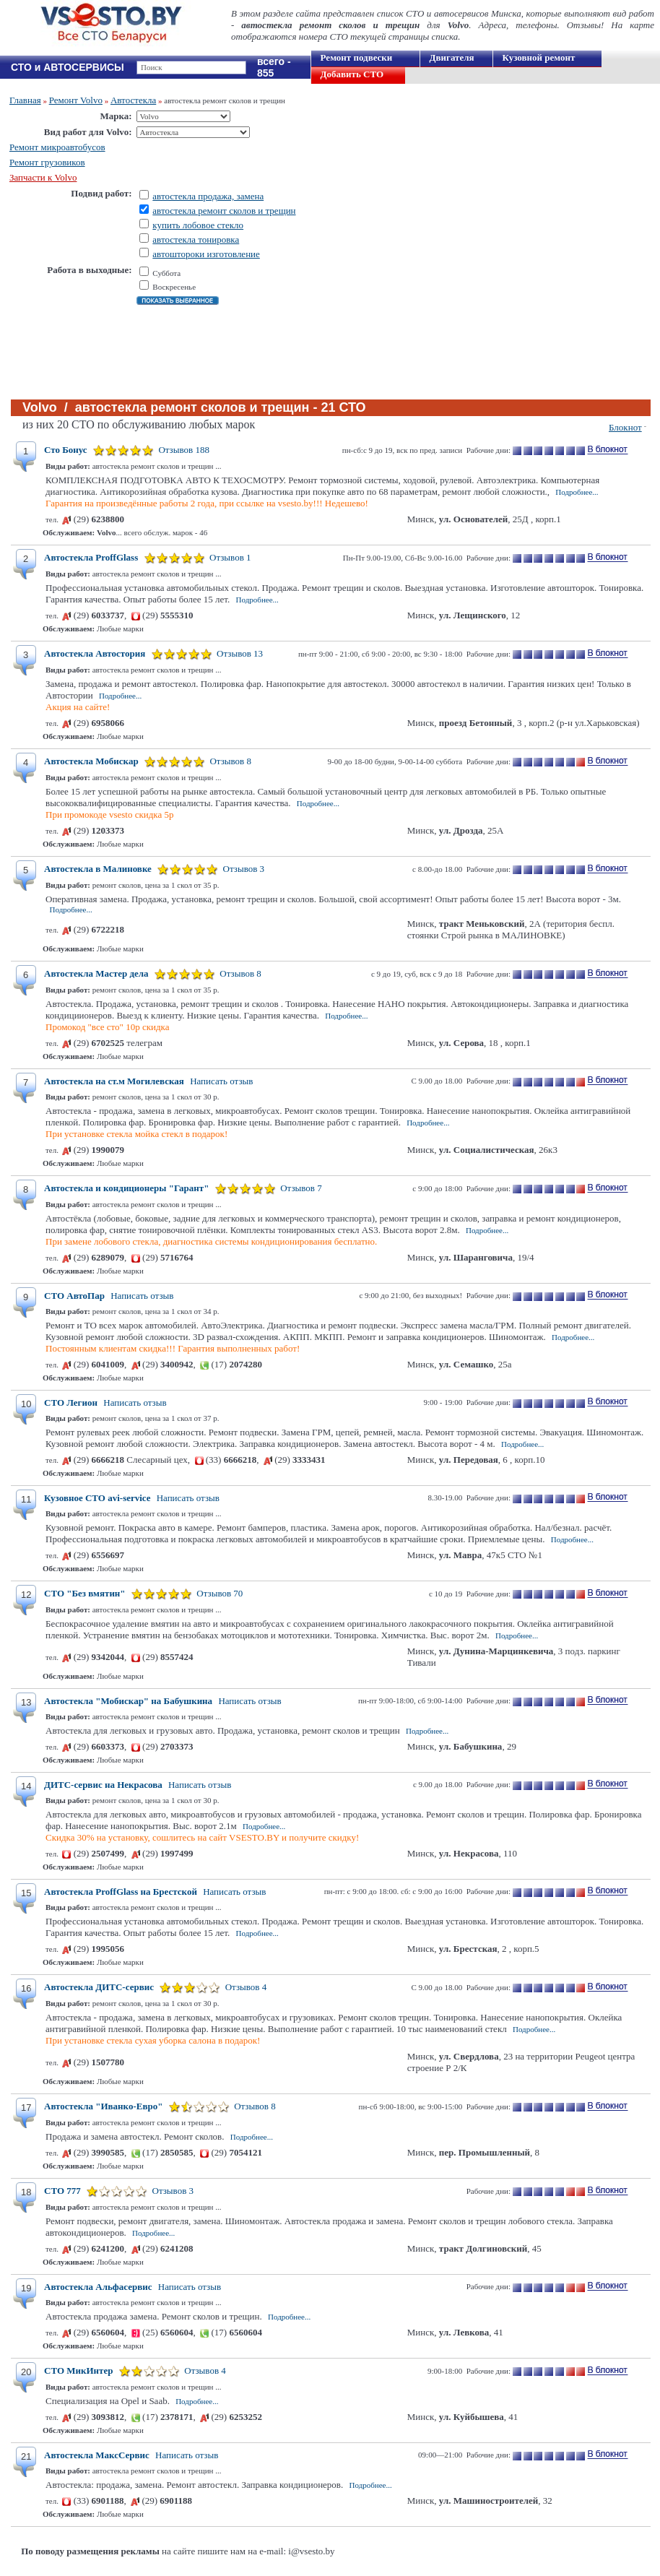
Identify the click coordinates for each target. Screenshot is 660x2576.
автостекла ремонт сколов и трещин (223, 210)
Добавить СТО (352, 74)
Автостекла (133, 100)
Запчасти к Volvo (43, 177)
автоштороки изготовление (205, 253)
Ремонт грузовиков (47, 162)
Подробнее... (576, 492)
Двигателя (452, 57)
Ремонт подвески (357, 57)
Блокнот (625, 427)
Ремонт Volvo (76, 100)
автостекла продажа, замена (208, 196)
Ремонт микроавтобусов (57, 147)
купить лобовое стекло (197, 225)
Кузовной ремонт (539, 57)
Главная (25, 100)
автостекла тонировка (195, 239)
